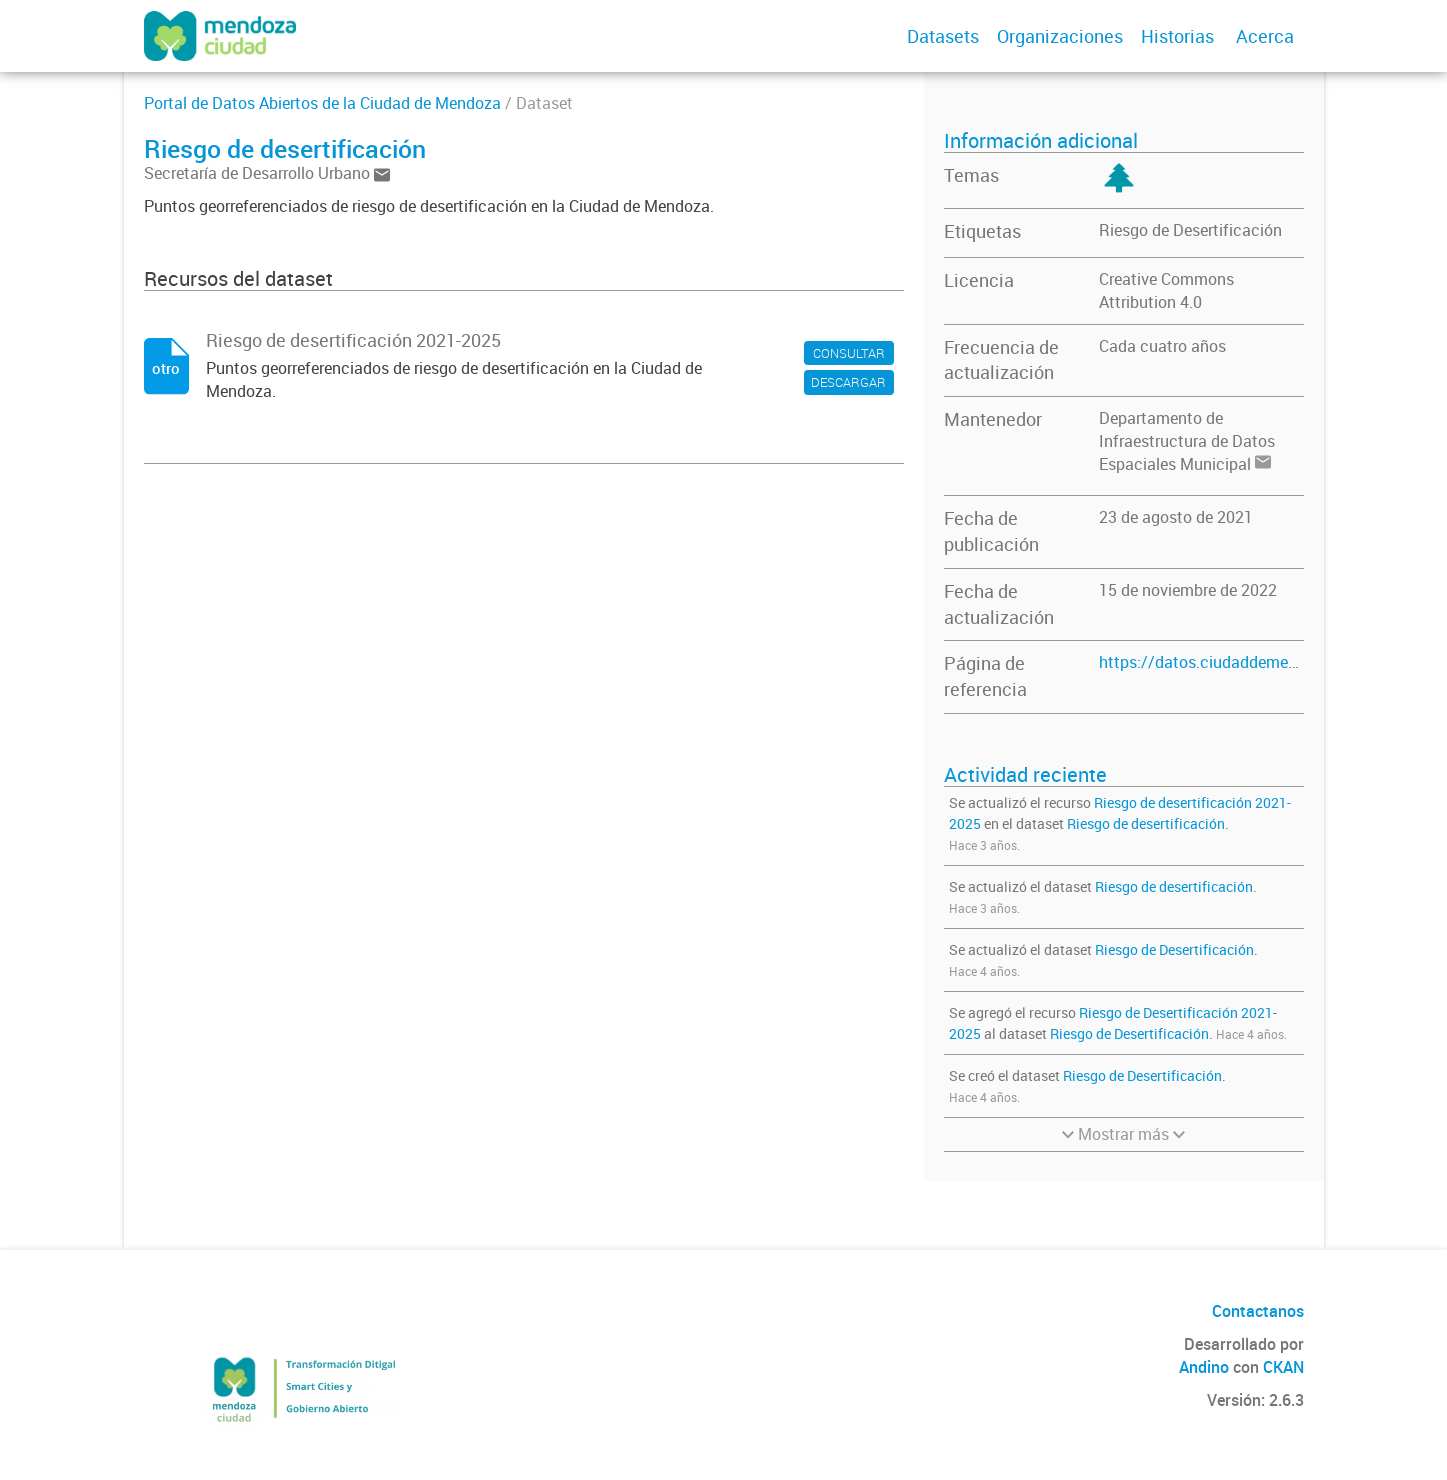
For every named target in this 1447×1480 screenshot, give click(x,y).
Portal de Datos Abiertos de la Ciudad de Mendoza (322, 103)
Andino (1204, 1367)
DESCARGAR (848, 382)
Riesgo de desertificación (1146, 823)
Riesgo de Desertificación (1190, 230)
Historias (1177, 36)
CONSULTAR (849, 353)
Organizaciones (1060, 36)
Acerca (1265, 36)
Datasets (943, 36)
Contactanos (1258, 1311)
